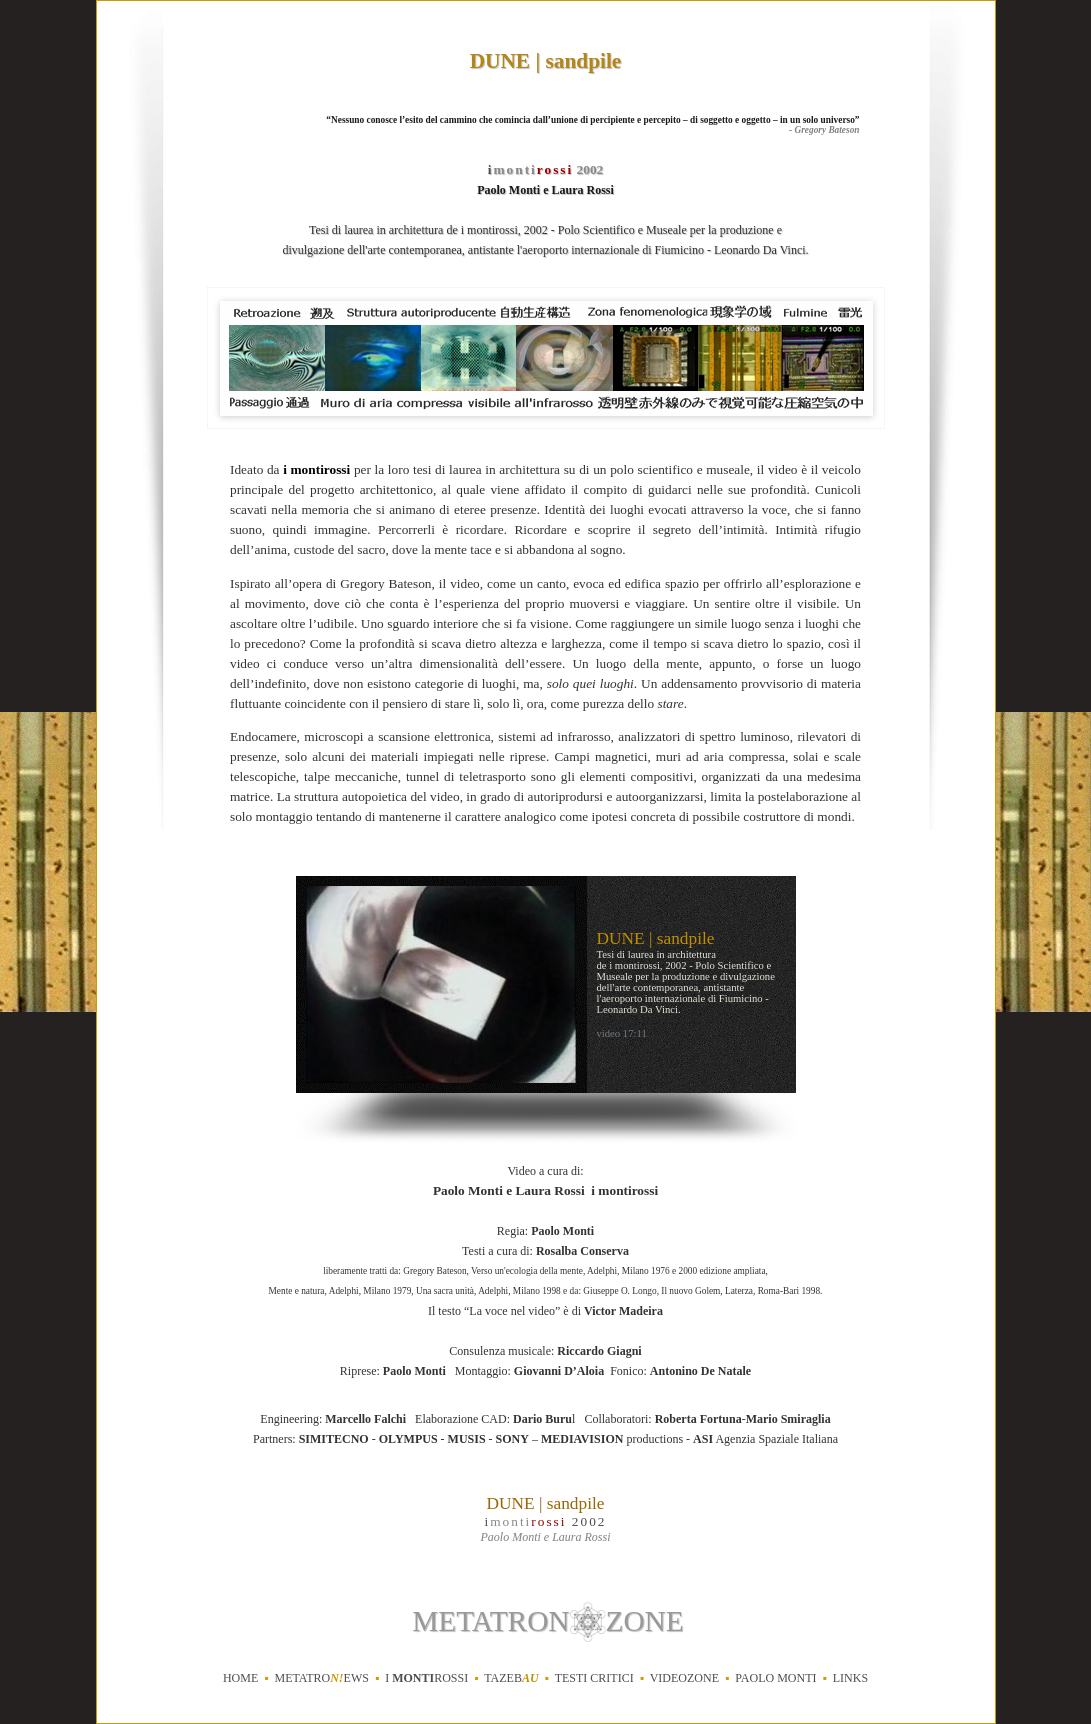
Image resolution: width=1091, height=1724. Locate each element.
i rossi (426, 1678)
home (240, 1678)
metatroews (321, 1678)
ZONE (645, 1621)
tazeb (511, 1678)
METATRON (490, 1621)
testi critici (594, 1678)
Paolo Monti (775, 1678)
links (850, 1678)
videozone (684, 1678)
